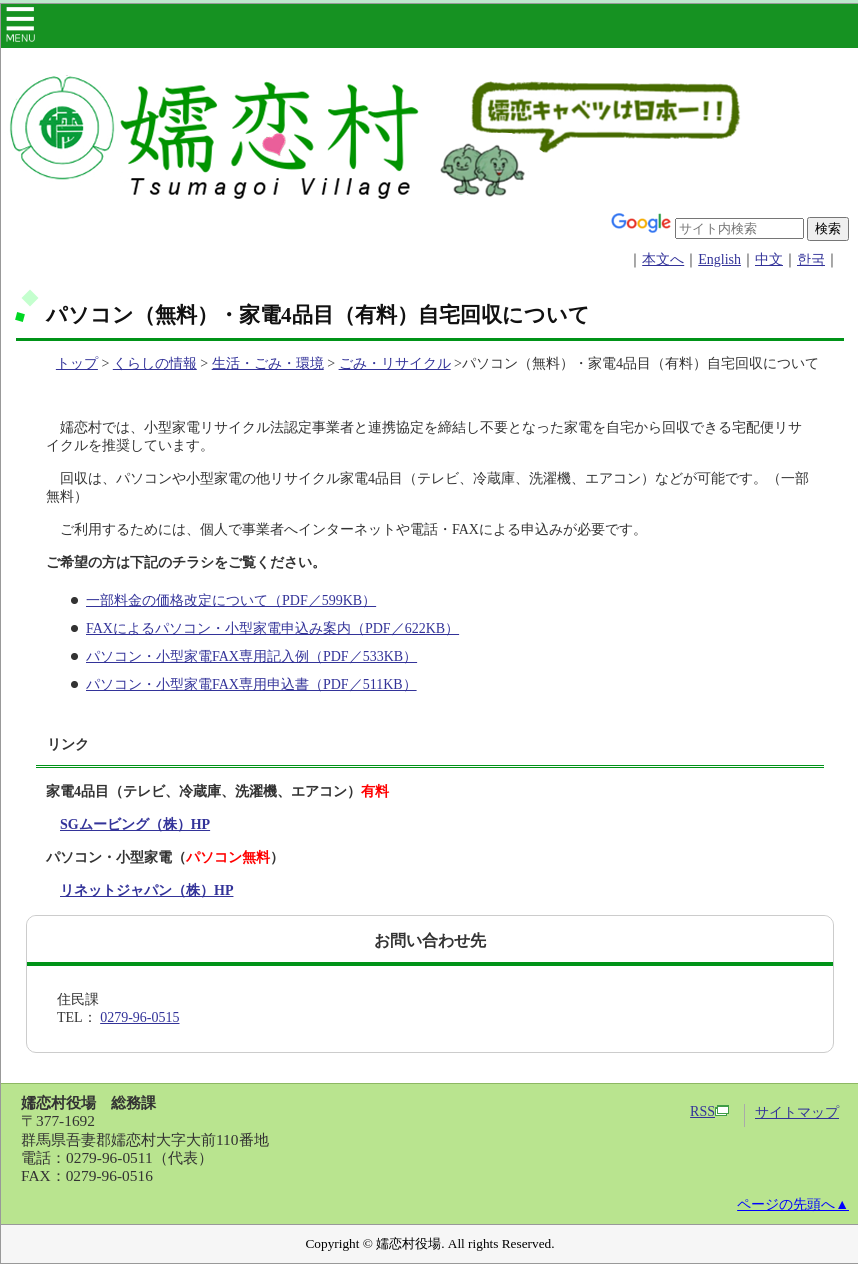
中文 (769, 259)
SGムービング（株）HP (135, 824)
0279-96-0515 (139, 1017)
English (719, 259)
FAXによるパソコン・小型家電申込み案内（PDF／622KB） (272, 628)
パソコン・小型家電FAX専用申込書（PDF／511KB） (251, 684)
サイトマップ (797, 1112)
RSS (709, 1111)
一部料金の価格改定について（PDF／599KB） (231, 600)
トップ (77, 363)
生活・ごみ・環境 (268, 363)
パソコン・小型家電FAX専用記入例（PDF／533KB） (251, 656)
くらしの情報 (155, 363)
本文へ (663, 259)
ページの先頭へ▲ (793, 1204)
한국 (811, 259)
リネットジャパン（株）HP (146, 890)
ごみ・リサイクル (395, 363)
